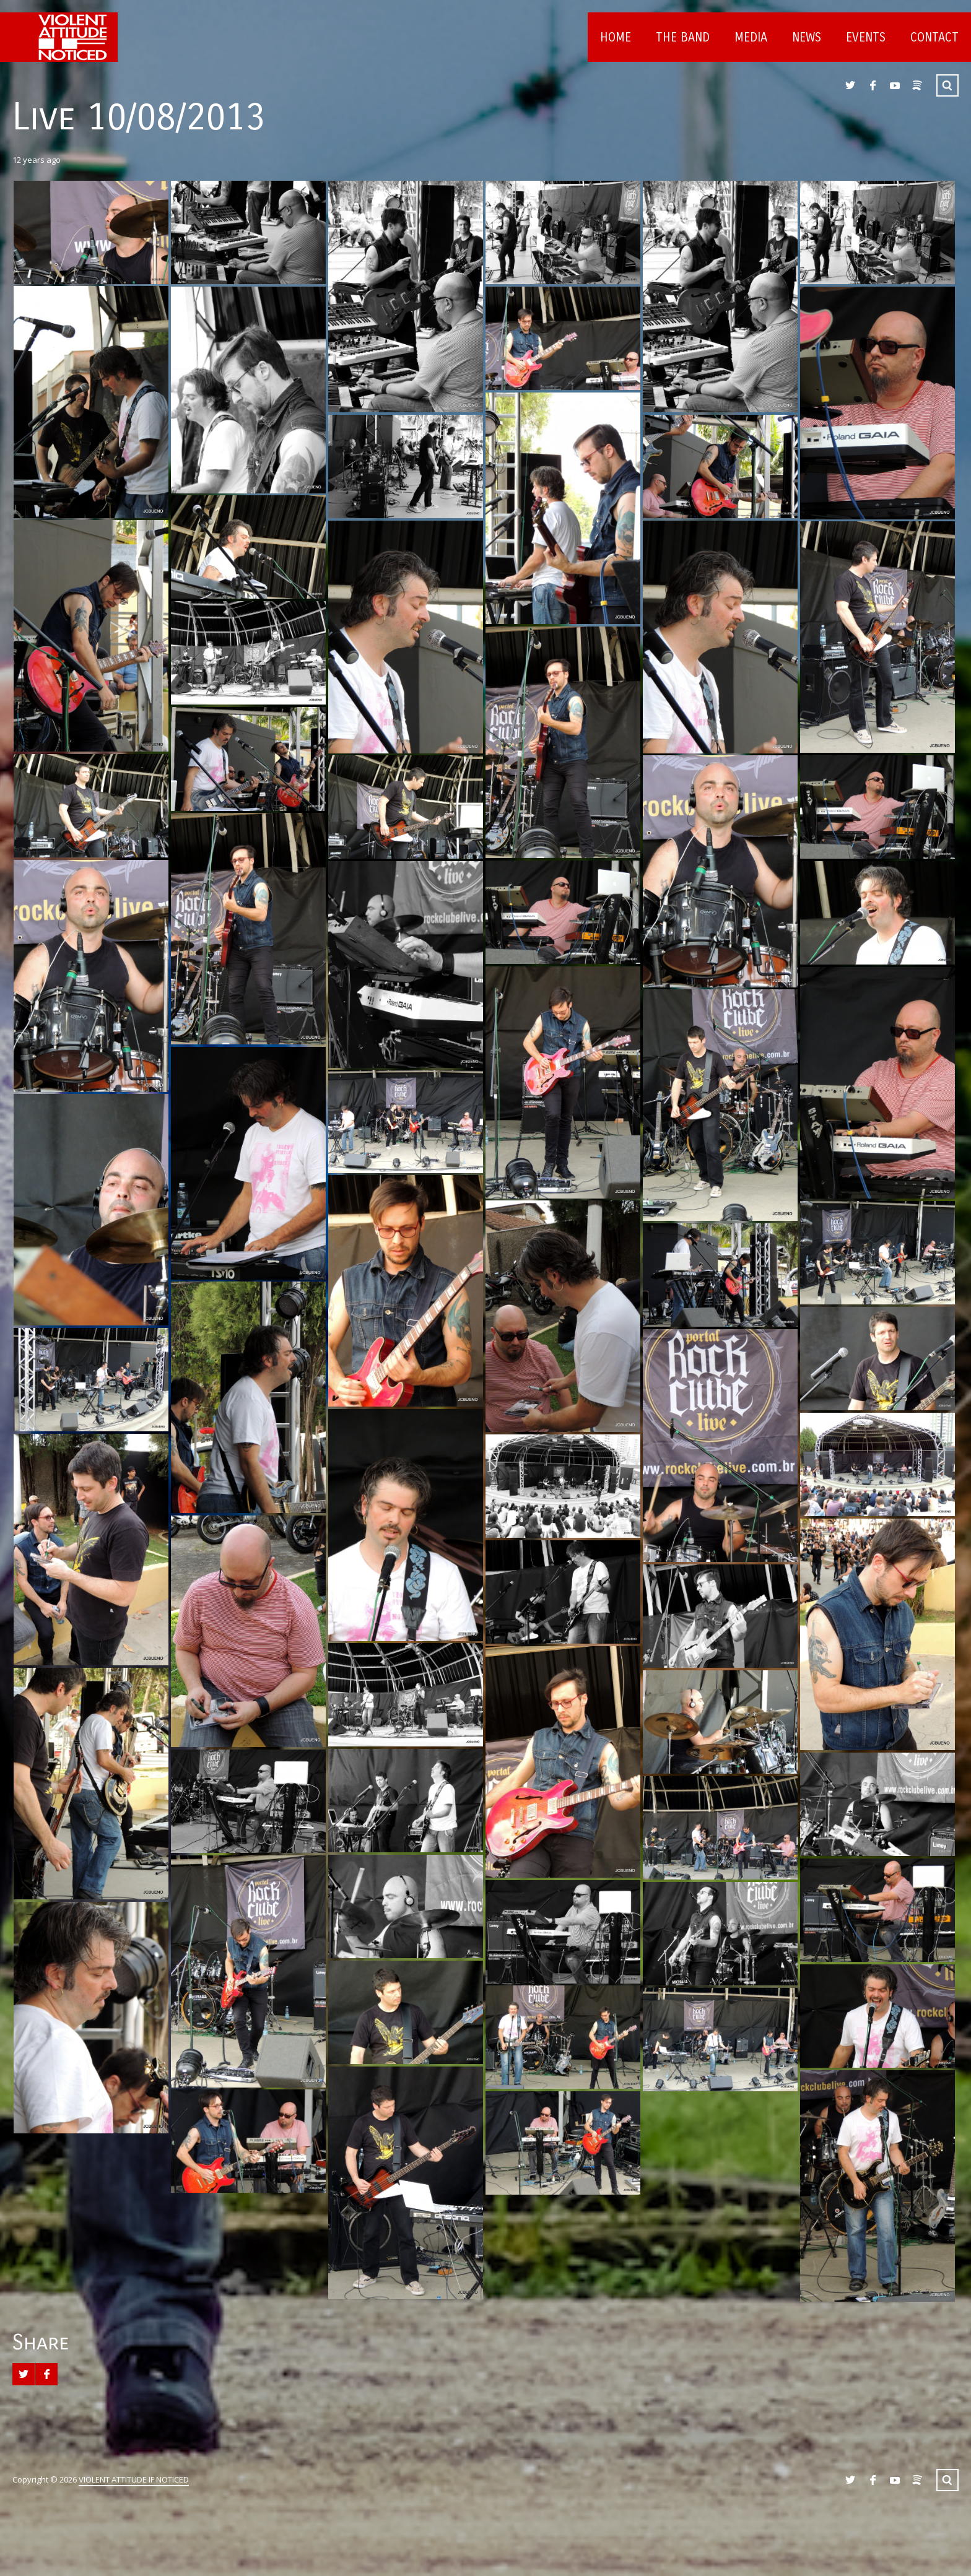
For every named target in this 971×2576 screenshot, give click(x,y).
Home (615, 37)
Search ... (947, 85)
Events (866, 37)
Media (750, 37)
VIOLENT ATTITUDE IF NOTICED (134, 2479)
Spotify (917, 85)
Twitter (850, 85)
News (806, 37)
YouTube (895, 85)
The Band (683, 37)
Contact (934, 37)
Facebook (872, 85)
